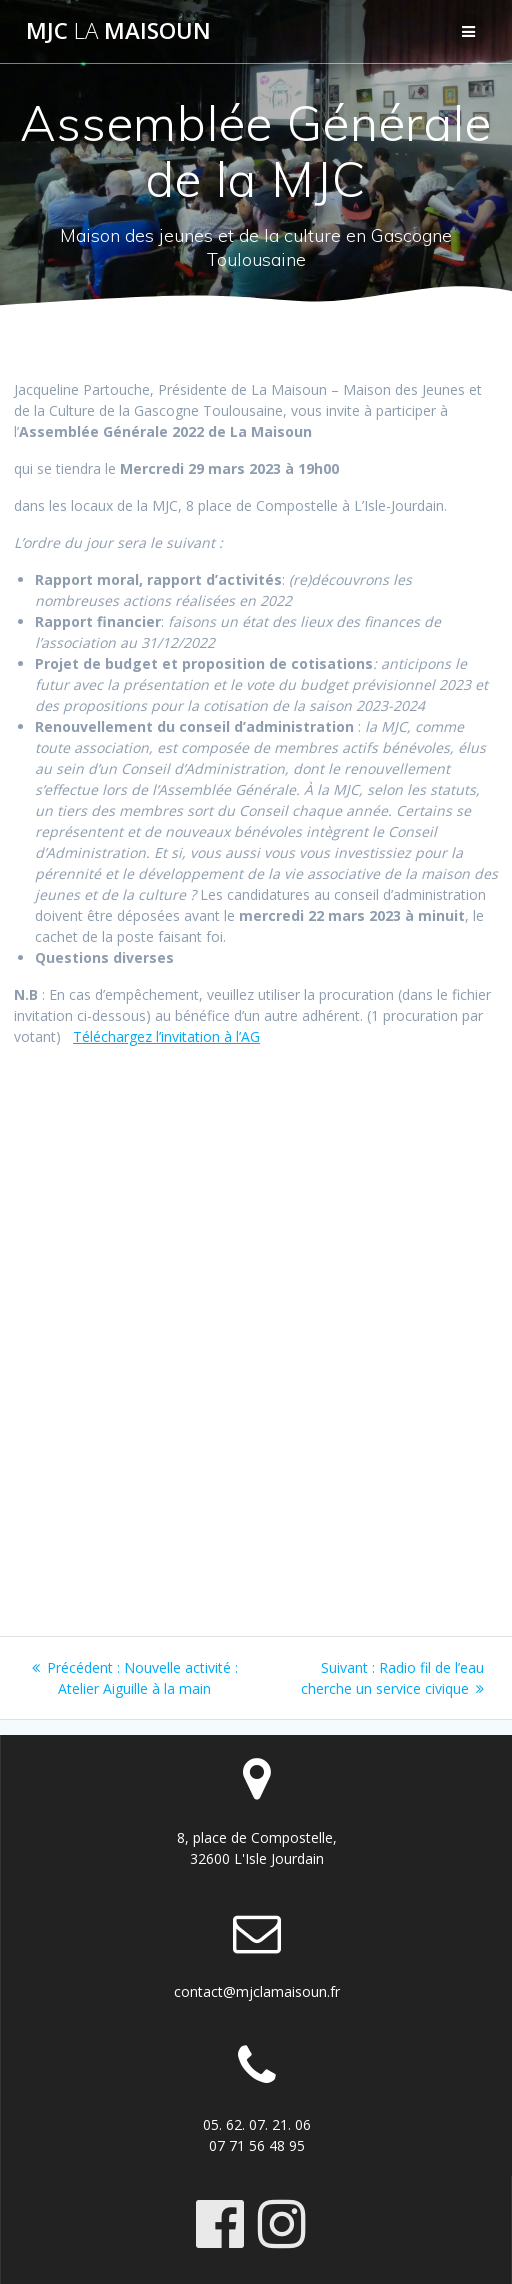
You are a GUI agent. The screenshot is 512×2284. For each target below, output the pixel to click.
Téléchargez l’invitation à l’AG (166, 1036)
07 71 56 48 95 (257, 2145)
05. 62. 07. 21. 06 (257, 2124)
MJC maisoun (118, 31)
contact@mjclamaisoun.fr (257, 1991)
